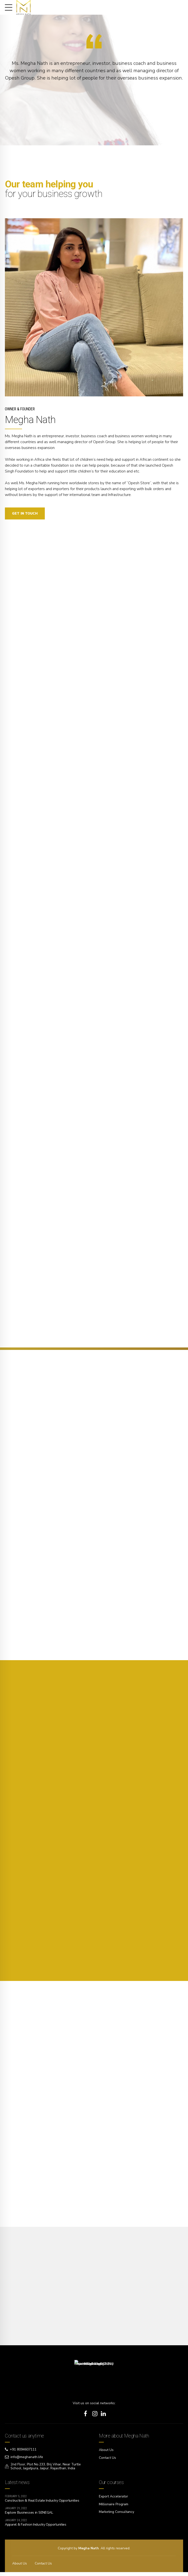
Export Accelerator (113, 2500)
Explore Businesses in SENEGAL (29, 2516)
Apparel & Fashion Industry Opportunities (36, 2528)
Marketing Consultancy (117, 2515)
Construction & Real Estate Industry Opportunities (42, 2504)
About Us (106, 2453)
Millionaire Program (114, 2507)
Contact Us (107, 2461)
